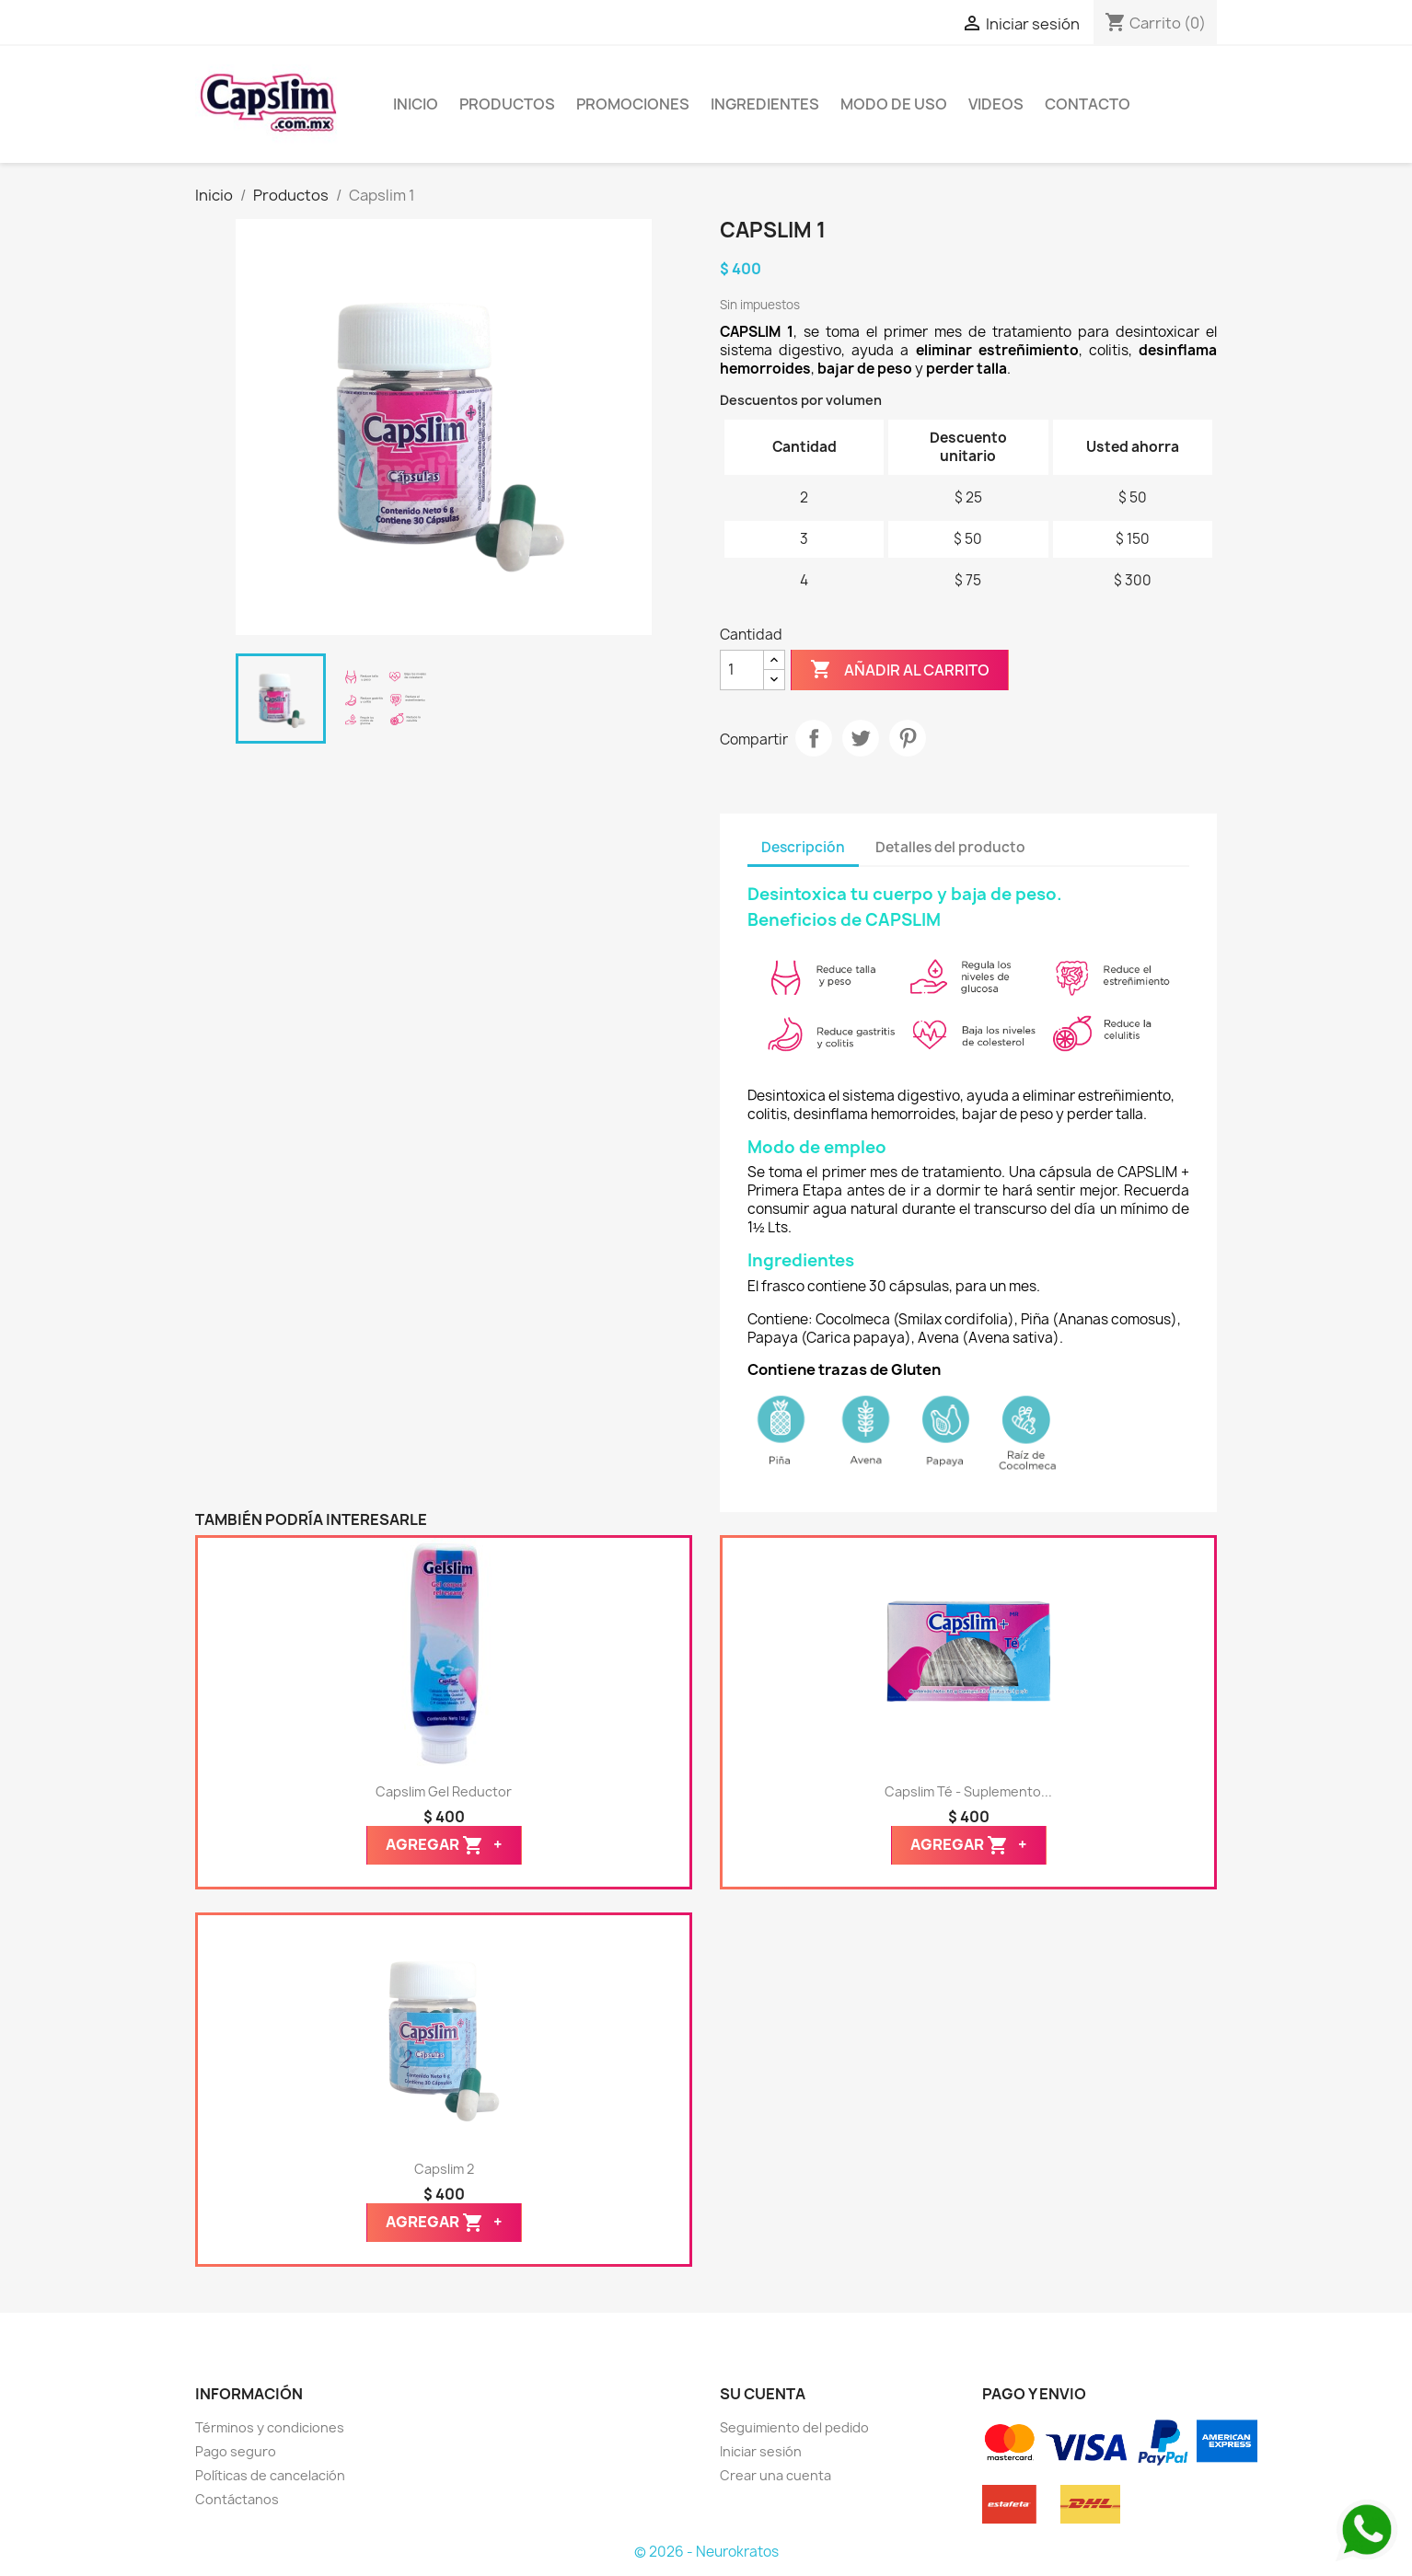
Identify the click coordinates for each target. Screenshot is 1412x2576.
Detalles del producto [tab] (950, 847)
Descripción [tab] (803, 847)
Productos (507, 104)
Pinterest (907, 738)
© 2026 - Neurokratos (706, 2551)
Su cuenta (762, 2394)
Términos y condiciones (269, 2427)
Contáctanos (237, 2499)
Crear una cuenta (775, 2475)
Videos (996, 104)
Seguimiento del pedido (794, 2427)
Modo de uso (893, 104)
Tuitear (860, 738)
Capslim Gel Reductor (444, 1791)
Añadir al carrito (900, 670)
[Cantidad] (742, 670)
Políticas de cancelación (270, 2475)
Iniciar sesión (761, 2451)
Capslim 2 (444, 2168)
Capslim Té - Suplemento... (968, 1791)
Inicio (415, 104)
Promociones (632, 104)
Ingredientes (765, 104)
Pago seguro (235, 2451)
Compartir (813, 738)
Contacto (1087, 104)
